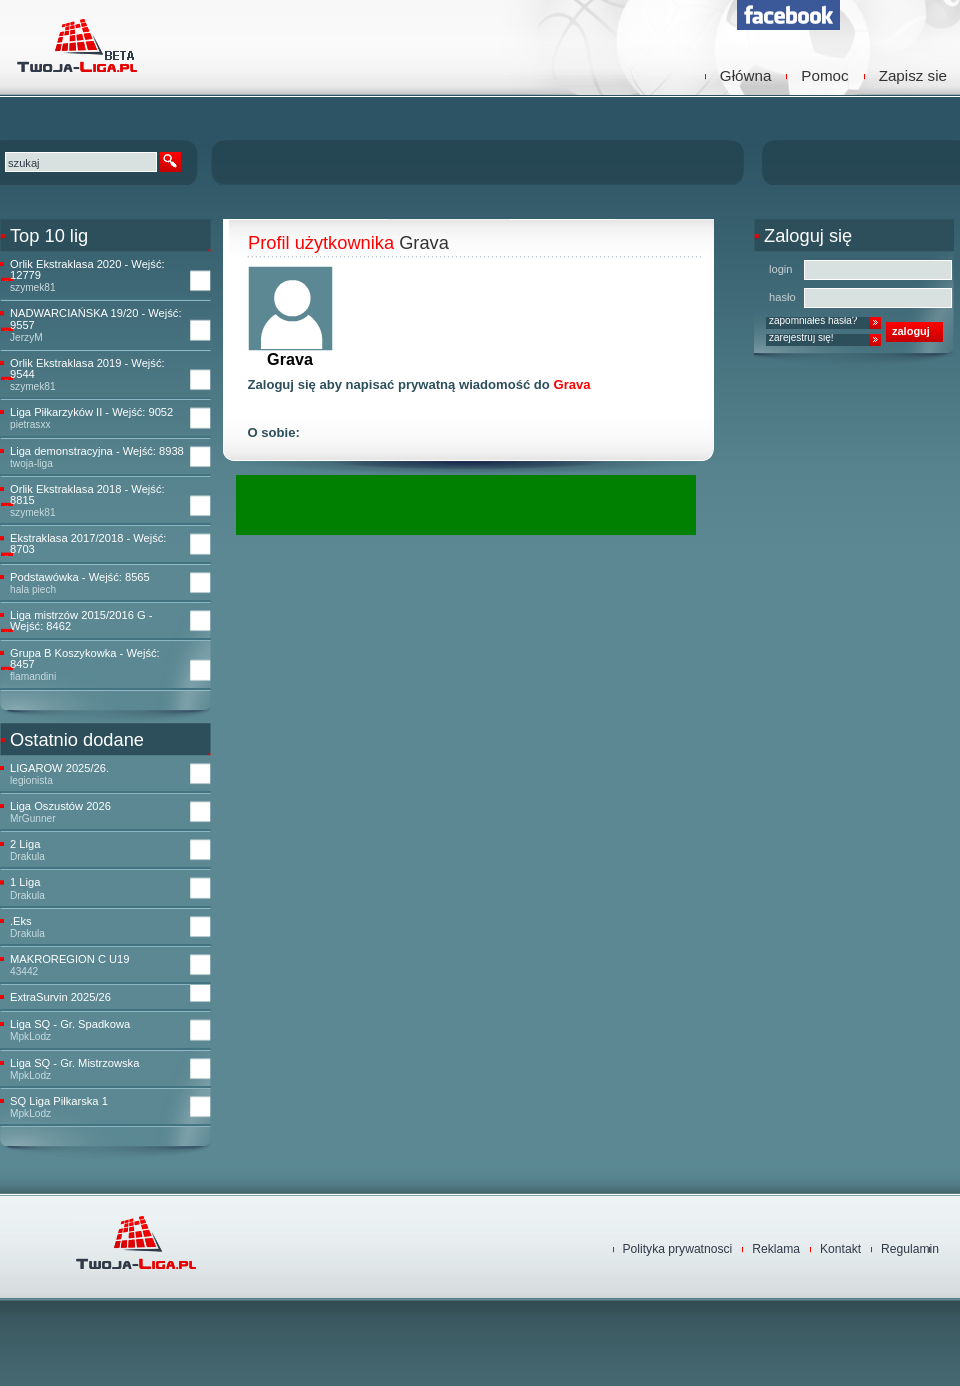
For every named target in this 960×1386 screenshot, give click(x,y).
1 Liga (25, 882)
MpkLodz (30, 1036)
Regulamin (910, 1249)
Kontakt (840, 1249)
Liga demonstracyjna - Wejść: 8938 (97, 451)
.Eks (21, 921)
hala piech (33, 589)
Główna (746, 75)
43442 (24, 971)
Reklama (776, 1249)
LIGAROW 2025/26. (59, 768)
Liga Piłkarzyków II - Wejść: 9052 (91, 412)
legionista (31, 780)
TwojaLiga (75, 45)
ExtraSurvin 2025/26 (60, 997)
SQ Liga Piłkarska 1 (59, 1101)
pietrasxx (30, 424)
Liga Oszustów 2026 (60, 806)
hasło (782, 297)
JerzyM (26, 337)
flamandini (33, 676)
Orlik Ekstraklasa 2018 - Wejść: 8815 (87, 495)
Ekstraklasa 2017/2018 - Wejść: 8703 (88, 544)
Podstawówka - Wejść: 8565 (80, 577)
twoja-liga (31, 463)
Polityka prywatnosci (678, 1249)
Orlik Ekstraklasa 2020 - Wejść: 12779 (87, 270)
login (781, 269)
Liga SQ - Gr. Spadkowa (70, 1024)
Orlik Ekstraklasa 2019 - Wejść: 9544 (87, 369)
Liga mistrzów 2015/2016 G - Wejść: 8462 (81, 621)
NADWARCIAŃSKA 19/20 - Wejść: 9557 (96, 319)
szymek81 (33, 287)
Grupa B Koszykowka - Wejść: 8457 (85, 659)
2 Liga (25, 844)
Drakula (27, 856)
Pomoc (824, 75)
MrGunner (33, 818)
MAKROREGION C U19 (69, 959)
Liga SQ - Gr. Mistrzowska (74, 1063)
